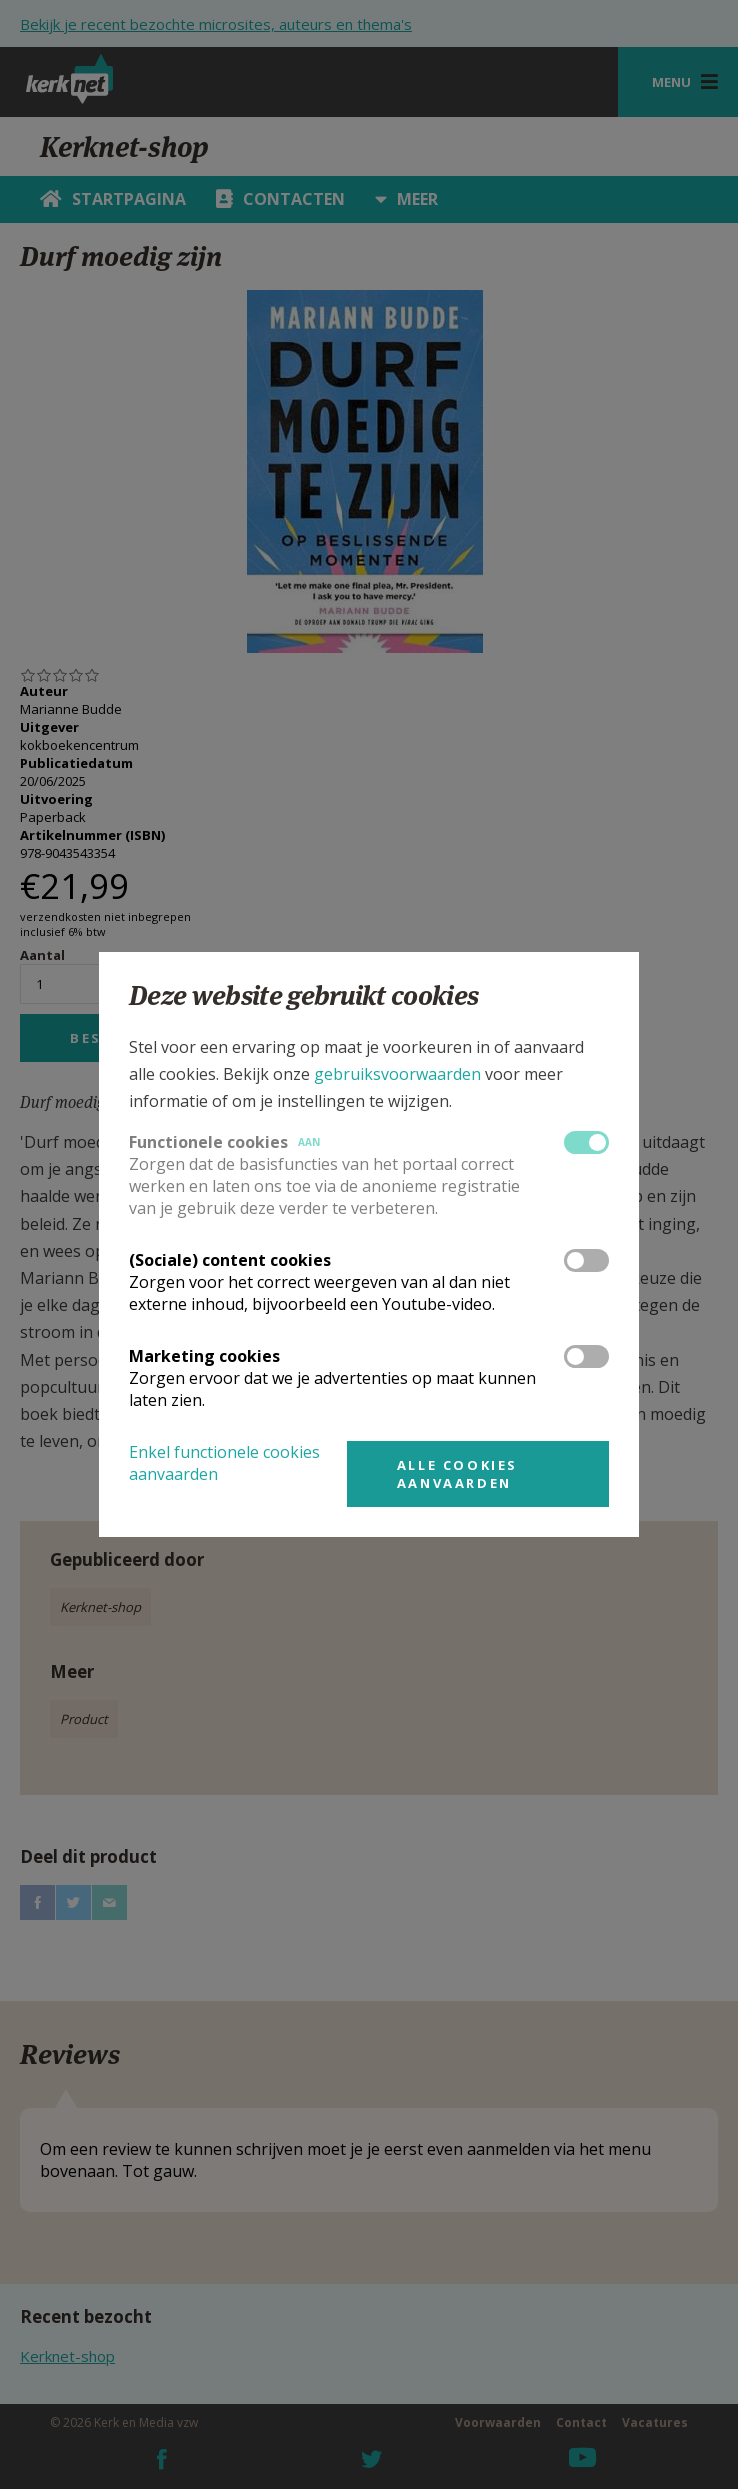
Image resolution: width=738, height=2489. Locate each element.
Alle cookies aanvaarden (457, 1474)
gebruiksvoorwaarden (397, 1074)
